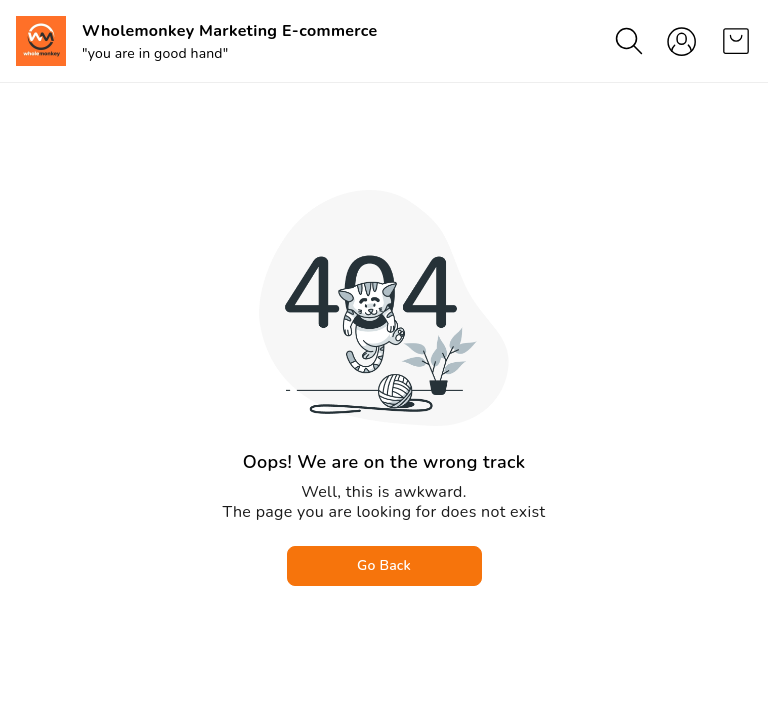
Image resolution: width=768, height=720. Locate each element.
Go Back (384, 565)
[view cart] (736, 41)
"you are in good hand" (155, 53)
